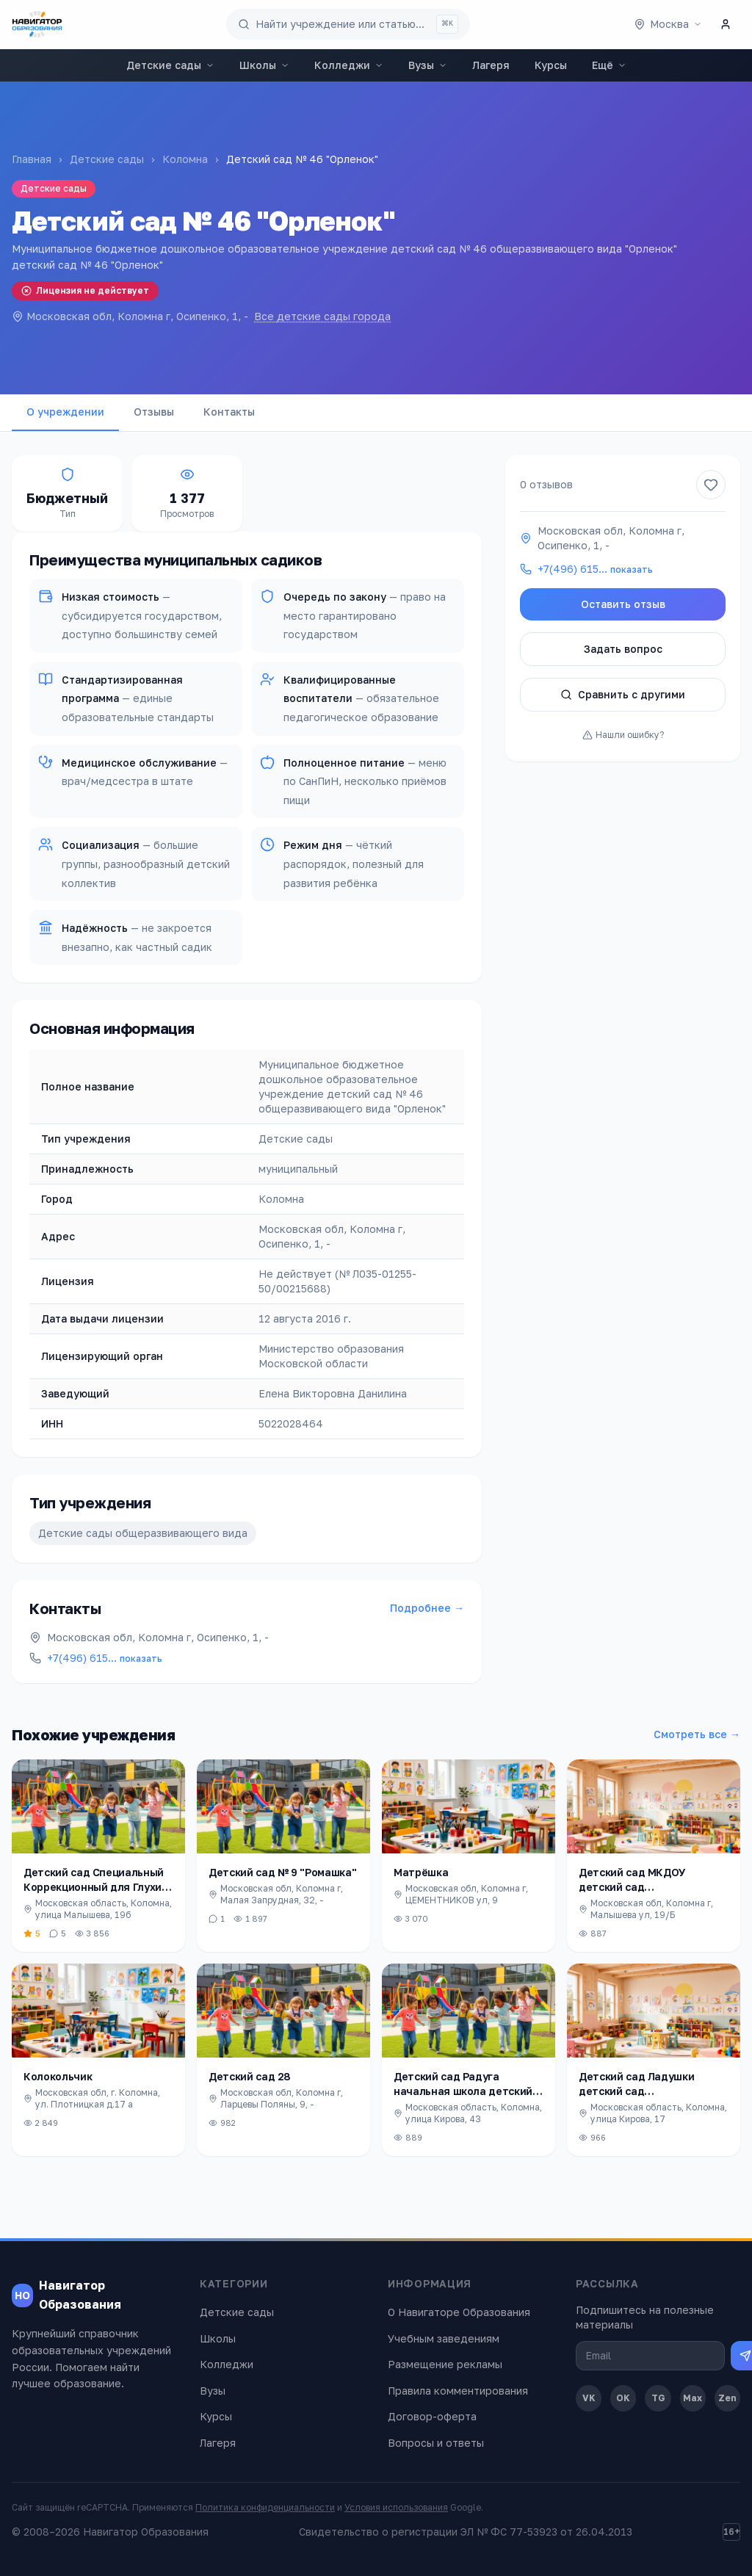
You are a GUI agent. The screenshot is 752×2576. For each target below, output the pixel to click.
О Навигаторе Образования (459, 2312)
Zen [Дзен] (727, 2397)
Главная (31, 159)
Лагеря (491, 65)
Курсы (551, 65)
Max (692, 2397)
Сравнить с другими (622, 694)
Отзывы (154, 411)
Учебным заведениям (443, 2338)
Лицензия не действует (85, 290)
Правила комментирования (458, 2390)
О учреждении (65, 411)
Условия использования (396, 2507)
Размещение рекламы (445, 2364)
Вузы (427, 65)
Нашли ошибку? (623, 734)
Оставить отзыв (623, 604)
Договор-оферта (432, 2416)
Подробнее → (427, 1608)
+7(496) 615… (104, 1657)
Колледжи (348, 65)
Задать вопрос (623, 649)
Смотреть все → (697, 1734)
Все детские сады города (322, 316)
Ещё (609, 65)
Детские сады (170, 65)
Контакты (229, 411)
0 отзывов (546, 484)
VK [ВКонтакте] (589, 2397)
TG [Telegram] (658, 2397)
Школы (264, 65)
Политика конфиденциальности (265, 2507)
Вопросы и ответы (436, 2442)
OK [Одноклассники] (623, 2397)
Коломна (185, 159)
